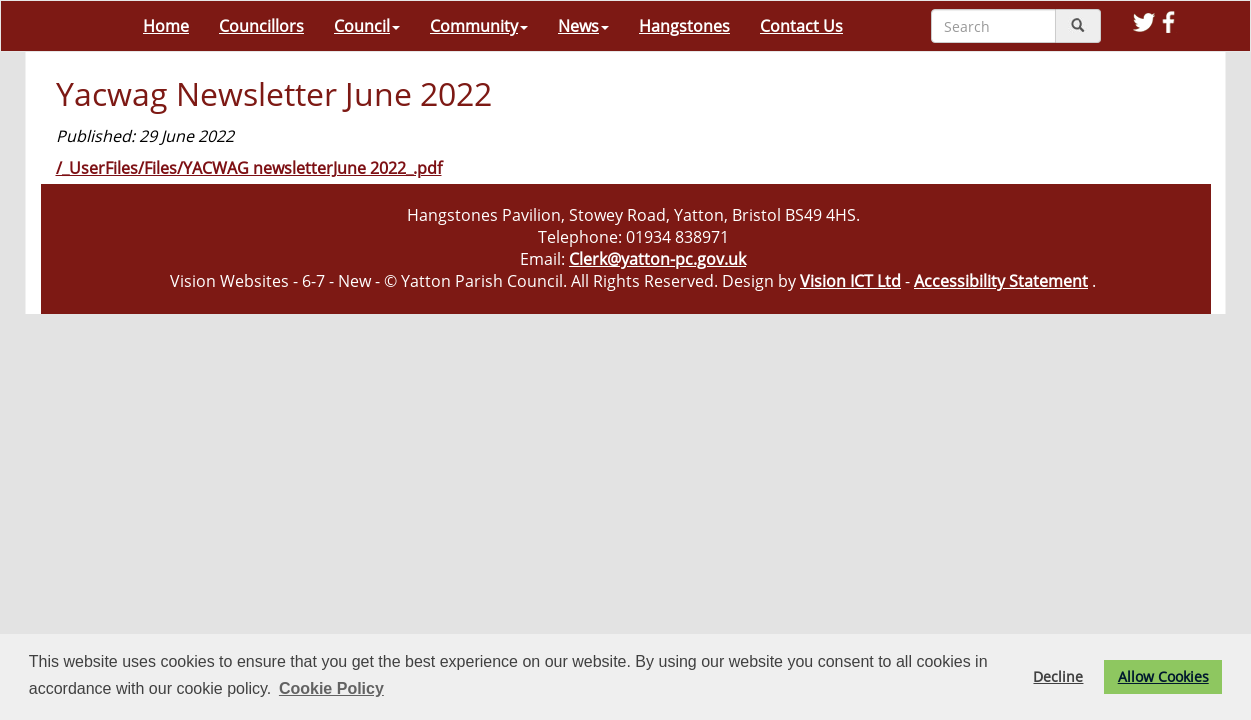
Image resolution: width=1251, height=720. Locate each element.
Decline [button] (1058, 676)
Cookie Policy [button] (331, 688)
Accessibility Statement (1001, 281)
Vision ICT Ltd (850, 281)
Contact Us (801, 26)
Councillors (261, 26)
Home (166, 26)
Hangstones (684, 26)
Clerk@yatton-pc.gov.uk (657, 259)
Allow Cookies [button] (1163, 676)
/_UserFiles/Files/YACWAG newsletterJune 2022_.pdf (249, 168)
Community (479, 26)
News (583, 26)
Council (367, 26)
